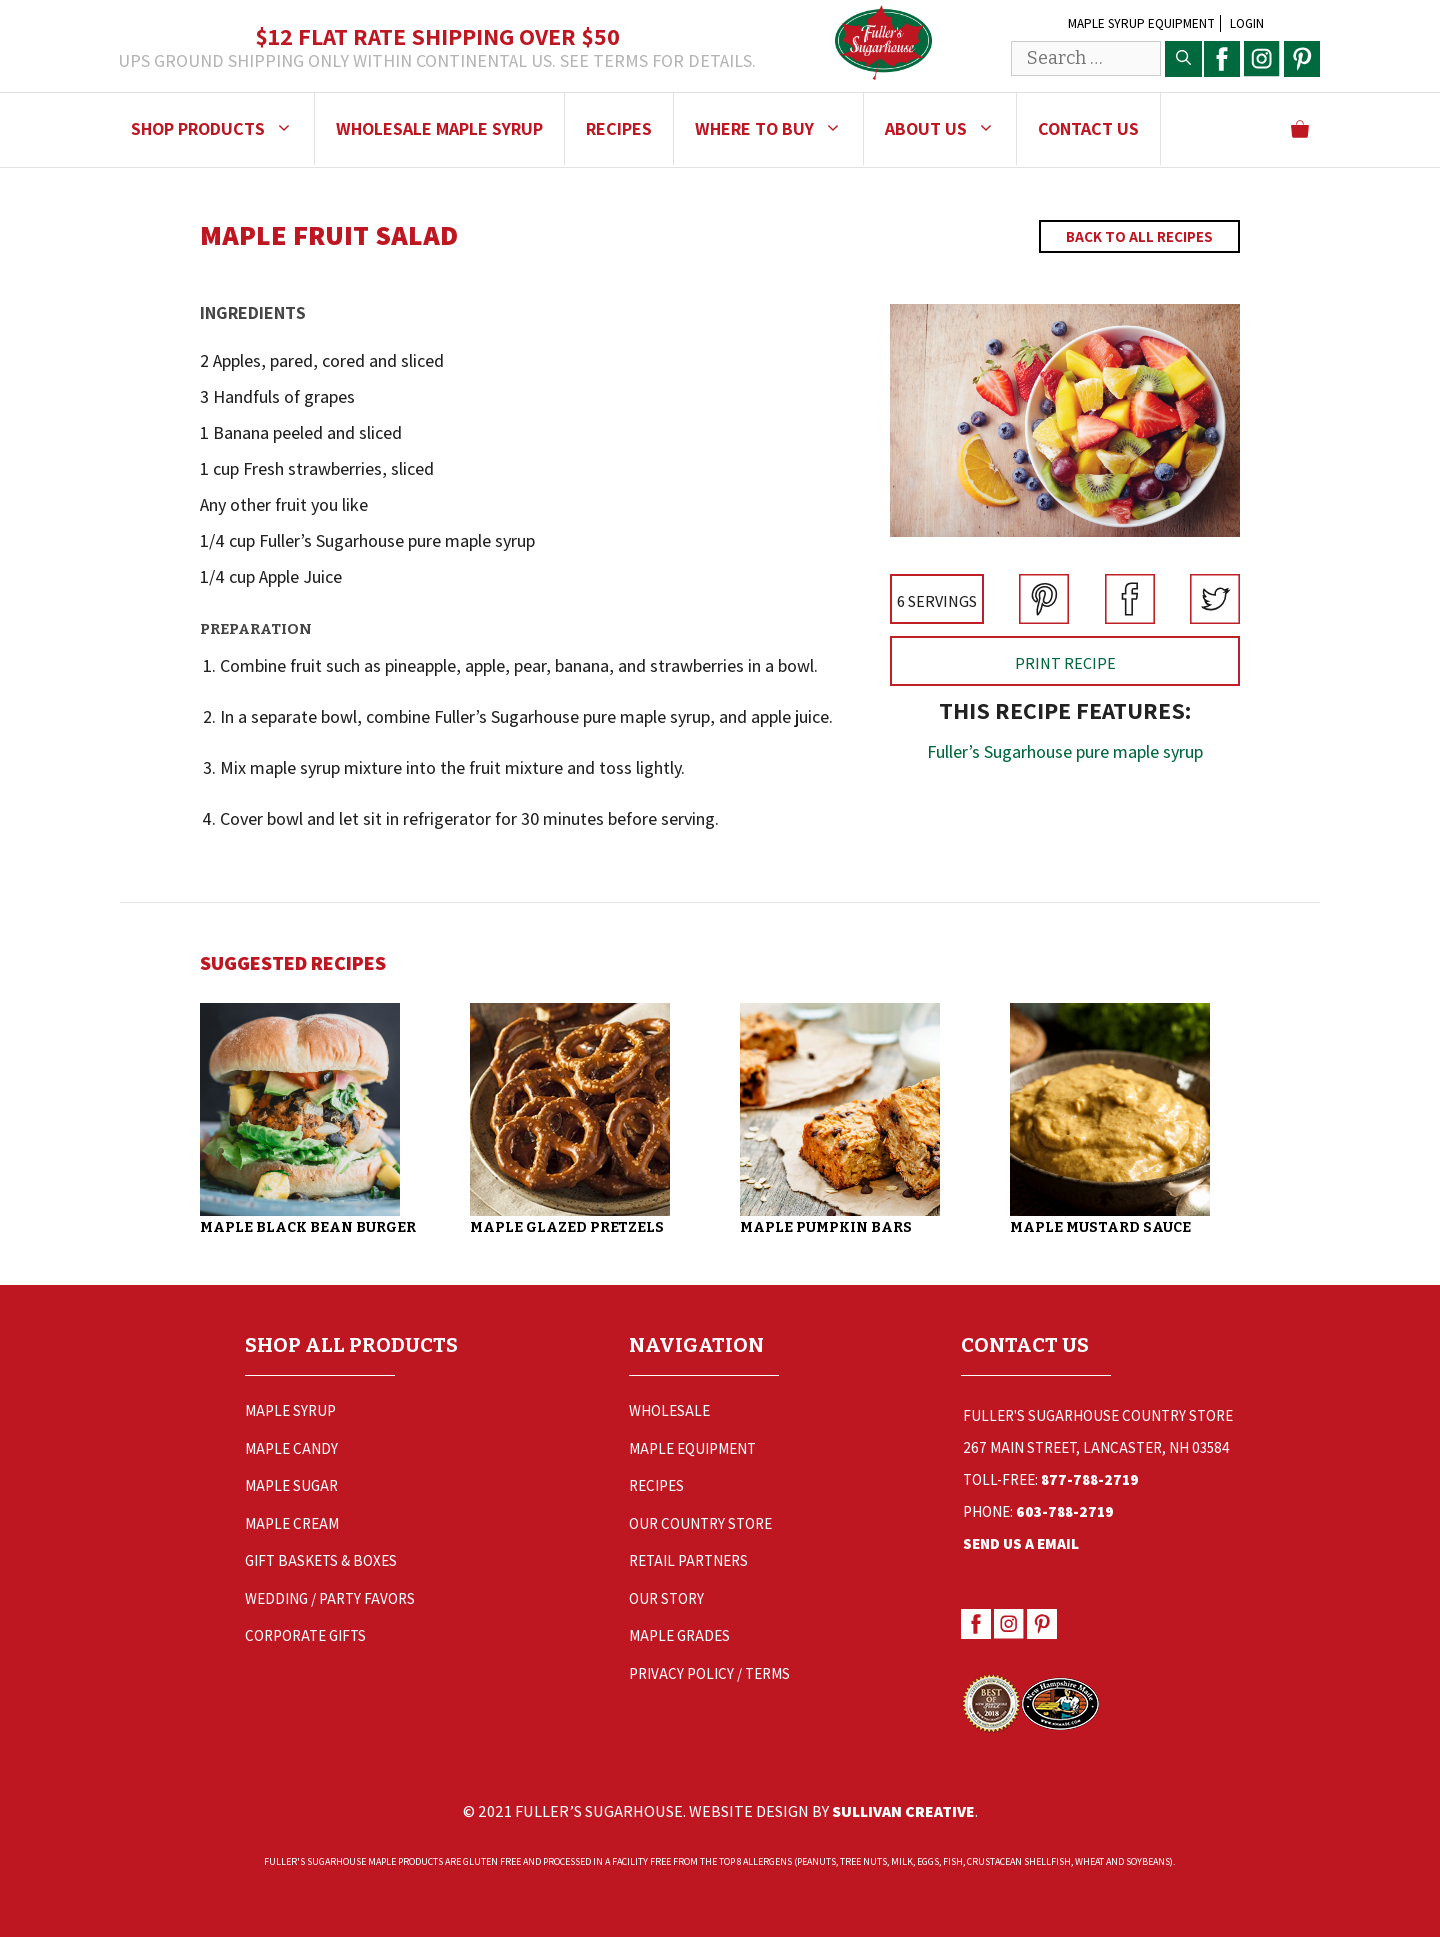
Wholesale (669, 1410)
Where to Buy (779, 129)
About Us (950, 129)
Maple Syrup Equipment (1141, 23)
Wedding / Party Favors (330, 1598)
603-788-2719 (1065, 1511)
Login (1247, 23)
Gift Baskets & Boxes (321, 1560)
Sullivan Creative (903, 1811)
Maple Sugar (291, 1485)
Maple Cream (292, 1523)
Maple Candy (291, 1448)
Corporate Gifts (305, 1635)
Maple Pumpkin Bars (826, 1227)
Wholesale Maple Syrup (439, 128)
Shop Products (222, 129)
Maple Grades (679, 1635)
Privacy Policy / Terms (709, 1673)
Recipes (619, 128)
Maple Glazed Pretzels (567, 1227)
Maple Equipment (692, 1448)
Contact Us (1088, 128)
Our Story (666, 1598)
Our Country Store (700, 1523)
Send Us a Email (1021, 1543)
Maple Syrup (290, 1410)
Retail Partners (688, 1560)
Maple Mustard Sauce (1100, 1227)
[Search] (1183, 59)
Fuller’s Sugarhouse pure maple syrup (1065, 751)
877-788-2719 (1090, 1479)
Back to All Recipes (1139, 236)
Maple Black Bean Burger (308, 1227)
